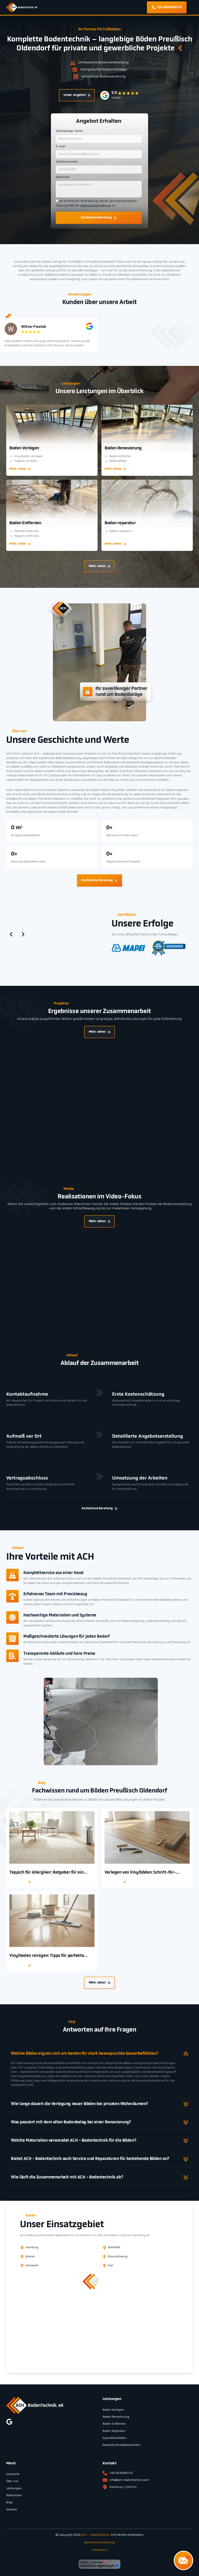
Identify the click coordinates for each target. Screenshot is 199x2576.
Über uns (12, 2481)
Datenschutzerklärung (95, 205)
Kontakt (11, 2509)
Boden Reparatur (114, 2431)
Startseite (12, 2474)
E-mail (60, 146)
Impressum (99, 2549)
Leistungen (14, 2488)
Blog (9, 2502)
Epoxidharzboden (114, 2438)
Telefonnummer (67, 161)
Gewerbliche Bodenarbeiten (121, 2445)
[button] (11, 934)
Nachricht (62, 177)
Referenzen (14, 2495)
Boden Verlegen (113, 2409)
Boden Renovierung (116, 2416)
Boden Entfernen (114, 2423)
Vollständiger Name (69, 131)
